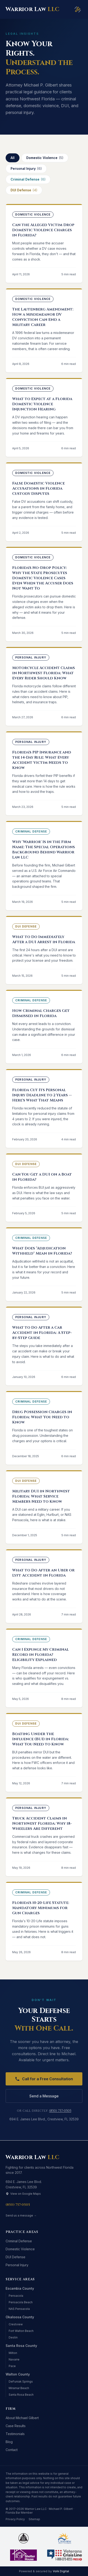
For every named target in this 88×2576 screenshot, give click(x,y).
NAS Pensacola (19, 2309)
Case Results (16, 2426)
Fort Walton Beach (21, 2331)
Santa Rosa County (21, 2346)
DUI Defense (24, 190)
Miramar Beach (19, 2388)
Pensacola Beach (21, 2302)
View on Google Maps (23, 2193)
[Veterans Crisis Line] (64, 2555)
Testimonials (15, 2434)
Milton (13, 2353)
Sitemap (34, 2519)
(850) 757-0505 (60, 2110)
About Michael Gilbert (22, 2418)
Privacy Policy (15, 2519)
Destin (13, 2337)
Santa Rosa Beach (21, 2394)
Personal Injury (26, 168)
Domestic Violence (44, 158)
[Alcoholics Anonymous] (23, 2538)
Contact (12, 2450)
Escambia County (20, 2288)
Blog (9, 2442)
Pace (12, 2366)
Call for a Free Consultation (44, 2079)
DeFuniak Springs (21, 2381)
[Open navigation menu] (77, 9)
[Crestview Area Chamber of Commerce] (65, 2538)
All (13, 158)
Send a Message (44, 2096)
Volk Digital (61, 2571)
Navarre (14, 2359)
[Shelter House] (23, 2555)
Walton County (18, 2374)
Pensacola (16, 2295)
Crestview (16, 2324)
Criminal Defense (28, 179)
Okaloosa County (20, 2317)
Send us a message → (21, 2215)
